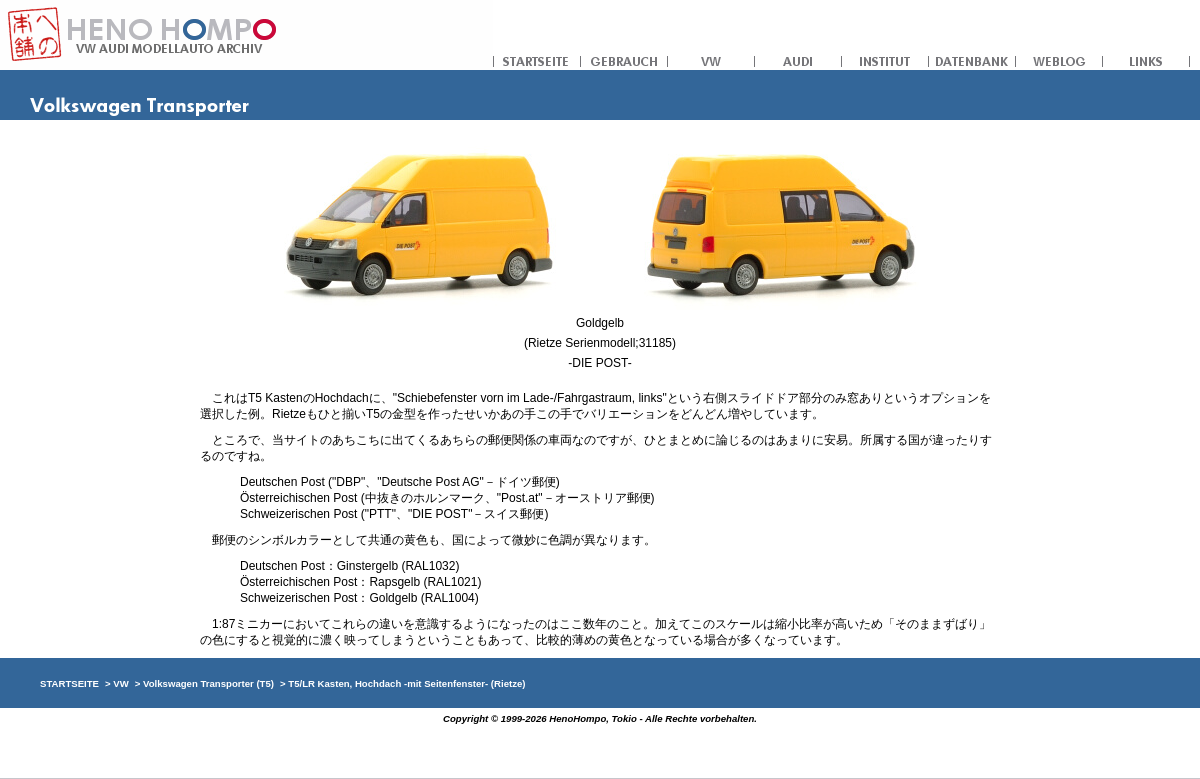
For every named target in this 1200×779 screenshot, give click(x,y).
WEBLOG (1059, 60)
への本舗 (246, 35)
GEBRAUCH (624, 60)
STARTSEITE (537, 60)
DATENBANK (972, 60)
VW (711, 60)
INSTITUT (885, 60)
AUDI (798, 60)
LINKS (1146, 60)
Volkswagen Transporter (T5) (208, 683)
